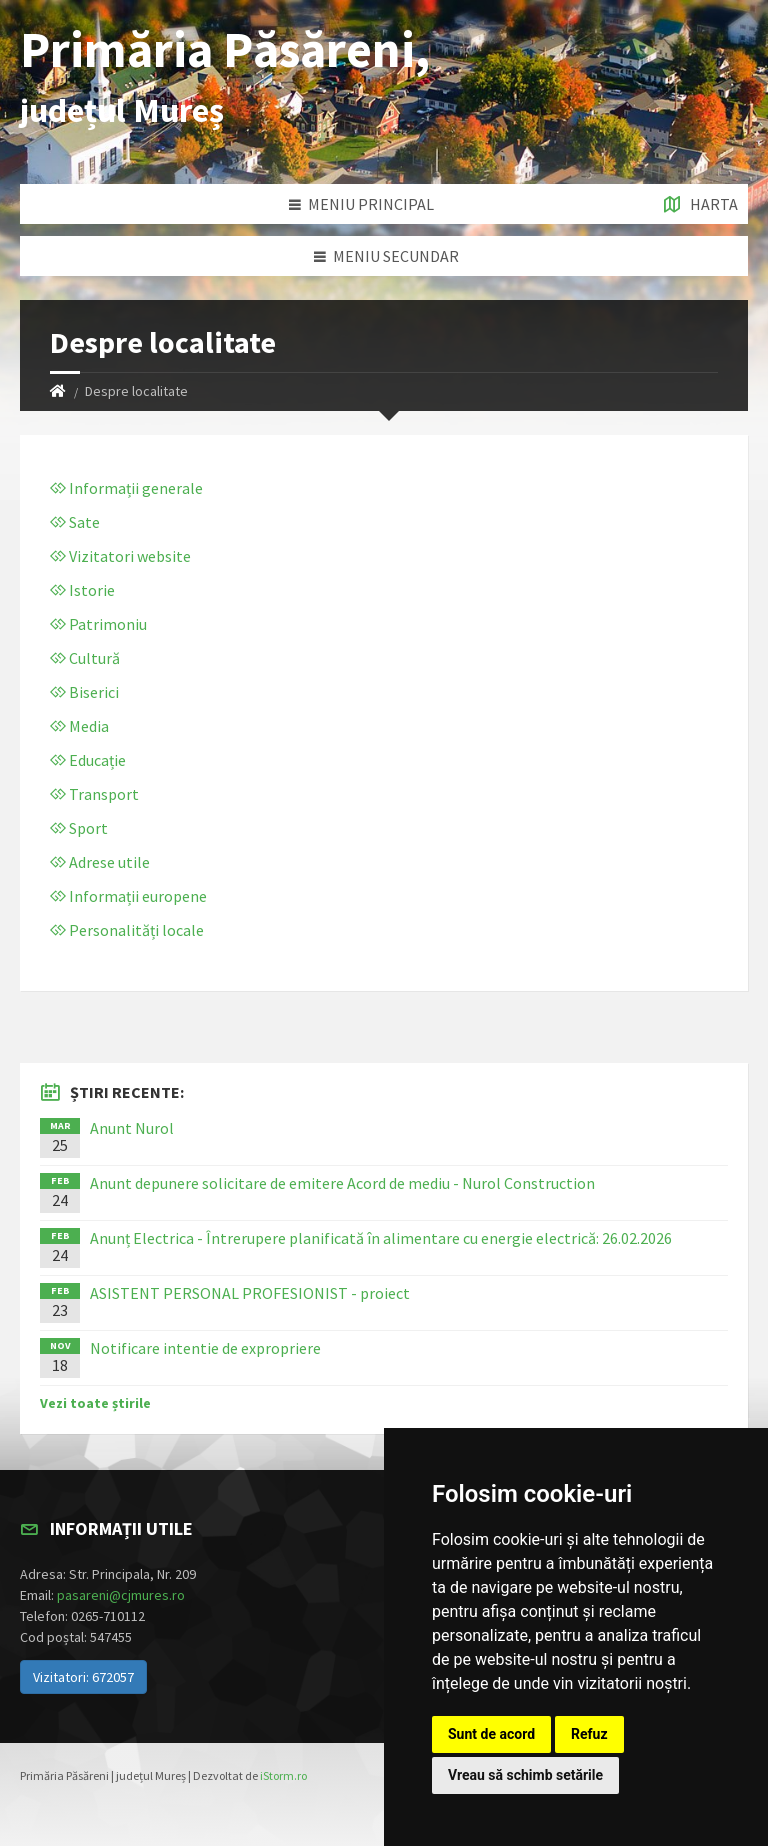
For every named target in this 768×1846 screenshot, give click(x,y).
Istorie (82, 590)
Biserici (84, 692)
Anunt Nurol (132, 1128)
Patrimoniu (98, 624)
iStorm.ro (283, 1775)
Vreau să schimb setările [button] (525, 1775)
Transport (94, 794)
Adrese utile (100, 862)
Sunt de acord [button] (491, 1734)
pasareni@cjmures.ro (121, 1595)
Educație (88, 760)
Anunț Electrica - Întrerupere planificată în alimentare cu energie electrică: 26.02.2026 (381, 1238)
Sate (75, 522)
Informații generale (126, 488)
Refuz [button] (589, 1734)
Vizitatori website (120, 556)
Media (79, 726)
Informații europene (128, 896)
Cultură (85, 658)
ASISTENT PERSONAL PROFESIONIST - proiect (250, 1293)
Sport (79, 828)
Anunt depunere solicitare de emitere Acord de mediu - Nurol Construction (342, 1183)
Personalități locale (127, 930)
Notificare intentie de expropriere (205, 1348)
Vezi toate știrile (95, 1403)
